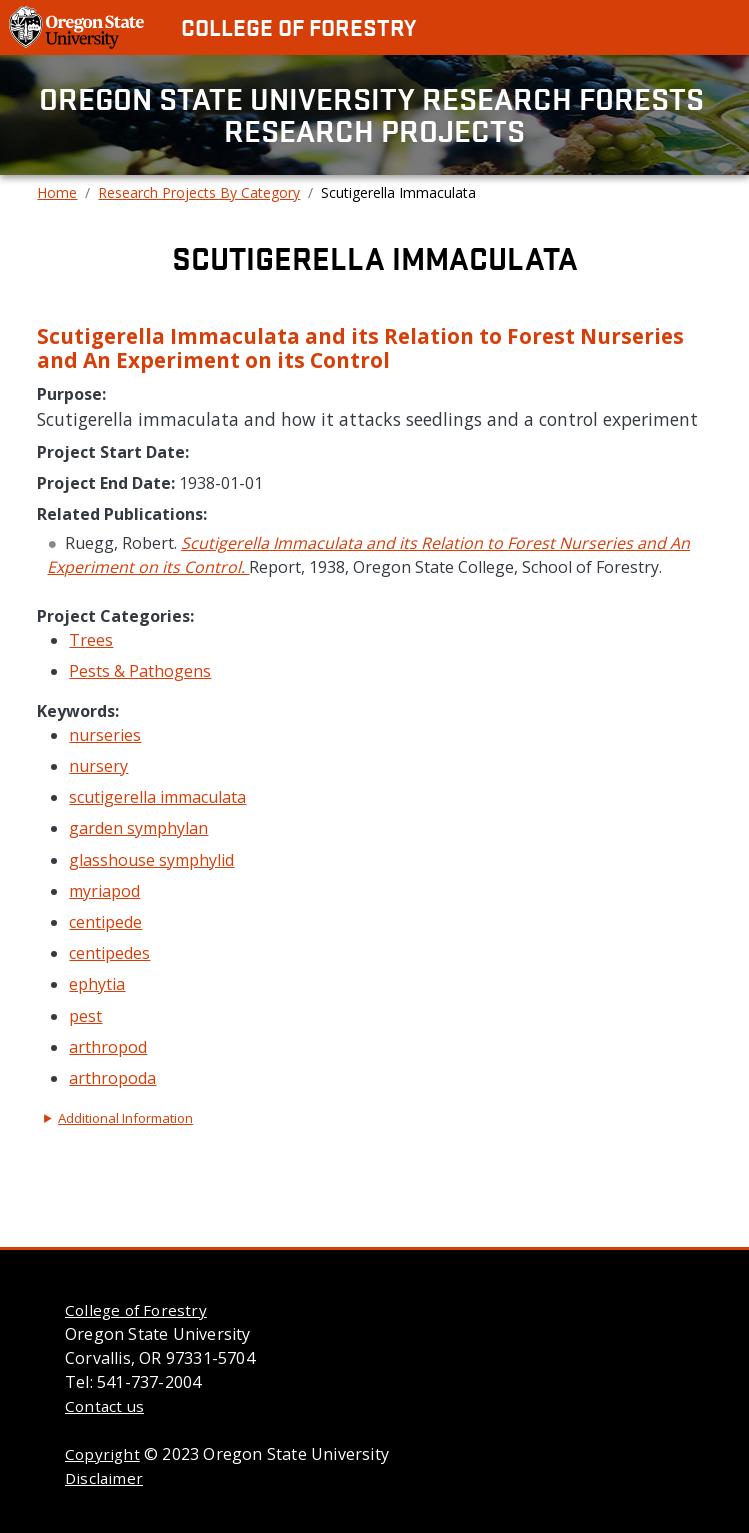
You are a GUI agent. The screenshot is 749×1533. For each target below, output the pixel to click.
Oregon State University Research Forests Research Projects (375, 115)
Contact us (104, 1406)
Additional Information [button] (125, 1118)
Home (57, 192)
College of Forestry (298, 27)
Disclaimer (104, 1478)
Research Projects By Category (199, 192)
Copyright (102, 1454)
